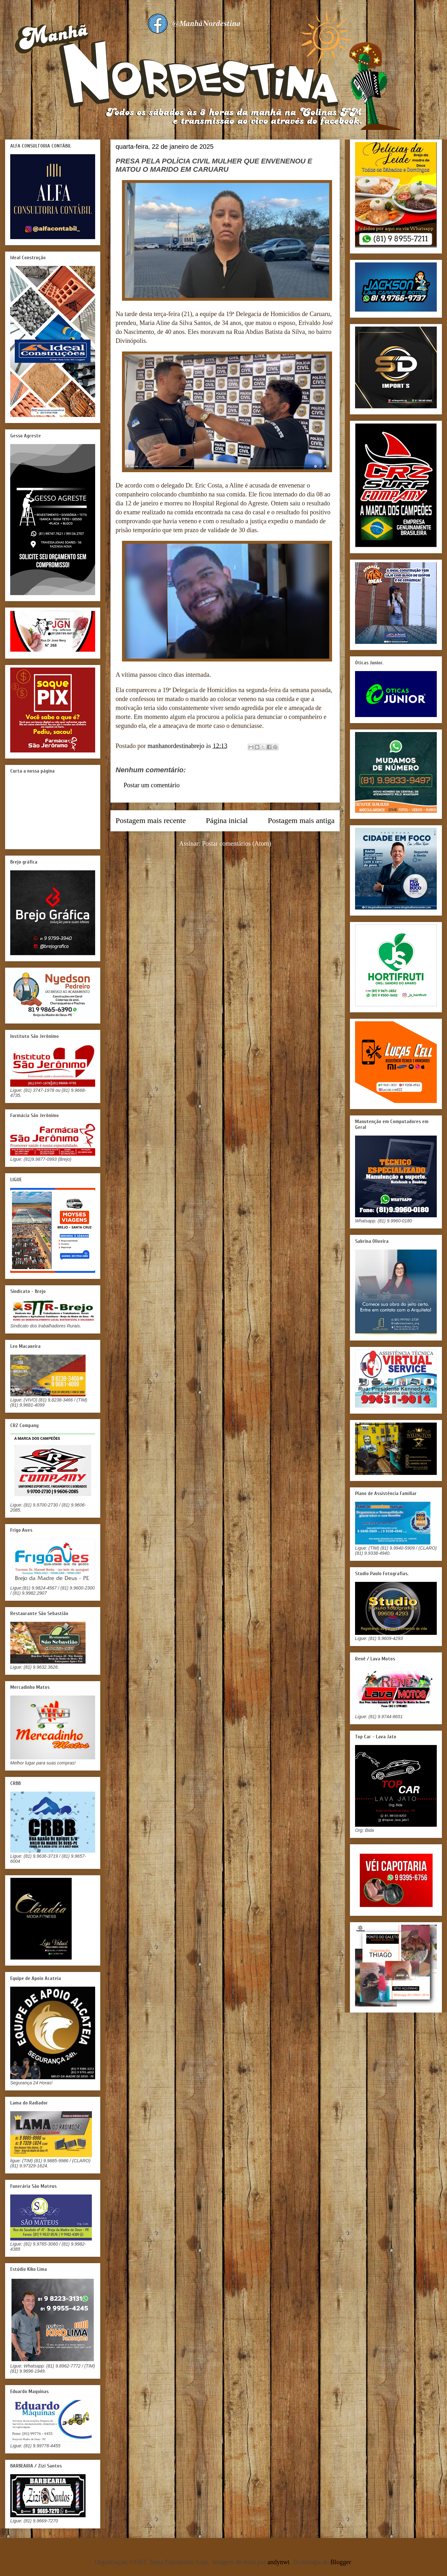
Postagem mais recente (151, 820)
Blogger (340, 2561)
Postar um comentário (152, 785)
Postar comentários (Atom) (236, 843)
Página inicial (227, 820)
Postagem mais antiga (301, 820)
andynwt (279, 2561)
